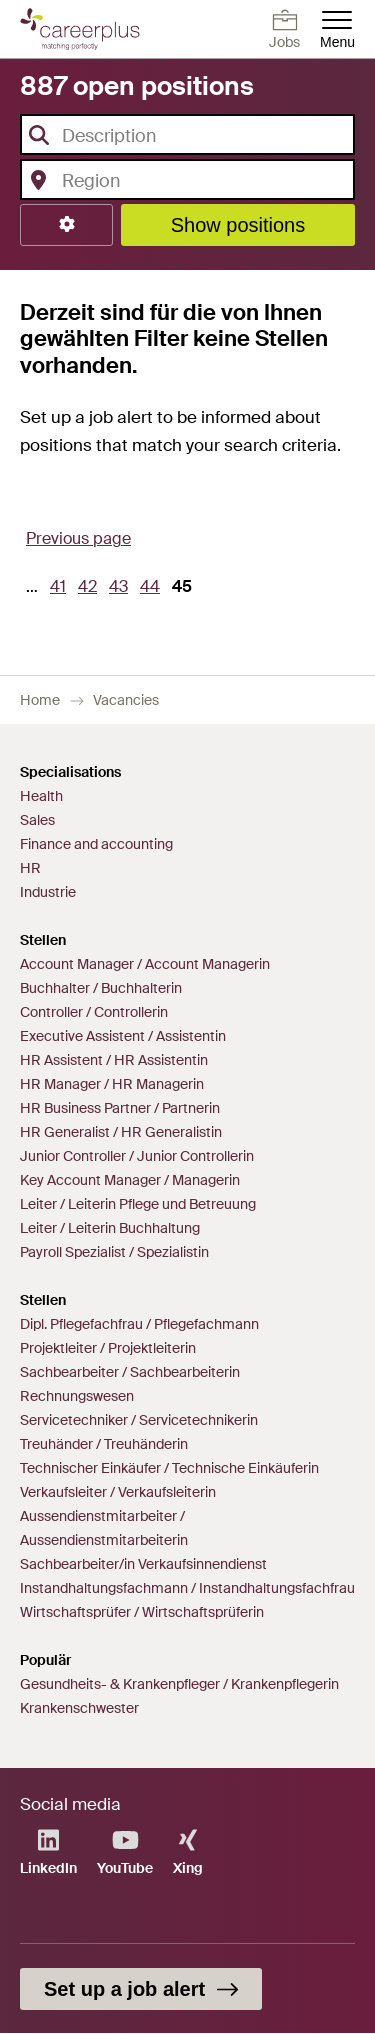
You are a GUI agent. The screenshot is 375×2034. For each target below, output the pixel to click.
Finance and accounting (96, 844)
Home (40, 700)
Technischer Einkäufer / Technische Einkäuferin (169, 1468)
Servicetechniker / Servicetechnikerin (139, 1420)
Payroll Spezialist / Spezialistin (114, 1252)
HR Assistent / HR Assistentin (114, 1060)
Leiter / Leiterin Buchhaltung (110, 1228)
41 (61, 586)
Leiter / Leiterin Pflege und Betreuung (138, 1204)
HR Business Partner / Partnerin (120, 1108)
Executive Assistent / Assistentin (123, 1036)
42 (90, 586)
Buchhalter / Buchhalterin (101, 988)
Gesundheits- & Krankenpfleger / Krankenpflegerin (179, 1684)
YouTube (125, 1852)
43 (121, 586)
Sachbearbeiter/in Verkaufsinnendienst (143, 1564)
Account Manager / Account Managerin (145, 964)
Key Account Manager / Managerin (130, 1180)
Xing (188, 1852)
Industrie (48, 892)
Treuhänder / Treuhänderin (104, 1444)
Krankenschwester (79, 1708)
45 (185, 593)
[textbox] (181, 136)
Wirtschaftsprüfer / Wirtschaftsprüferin (142, 1612)
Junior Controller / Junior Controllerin (137, 1156)
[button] (66, 225)
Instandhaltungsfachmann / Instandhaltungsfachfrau (187, 1588)
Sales (37, 820)
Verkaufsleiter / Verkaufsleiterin (118, 1492)
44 (153, 586)
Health (41, 796)
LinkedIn (48, 1852)
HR (30, 868)
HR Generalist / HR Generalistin (121, 1132)
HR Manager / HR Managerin (112, 1084)
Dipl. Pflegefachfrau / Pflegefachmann (139, 1324)
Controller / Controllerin (94, 1012)
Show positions (238, 225)
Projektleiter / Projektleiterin (108, 1348)
